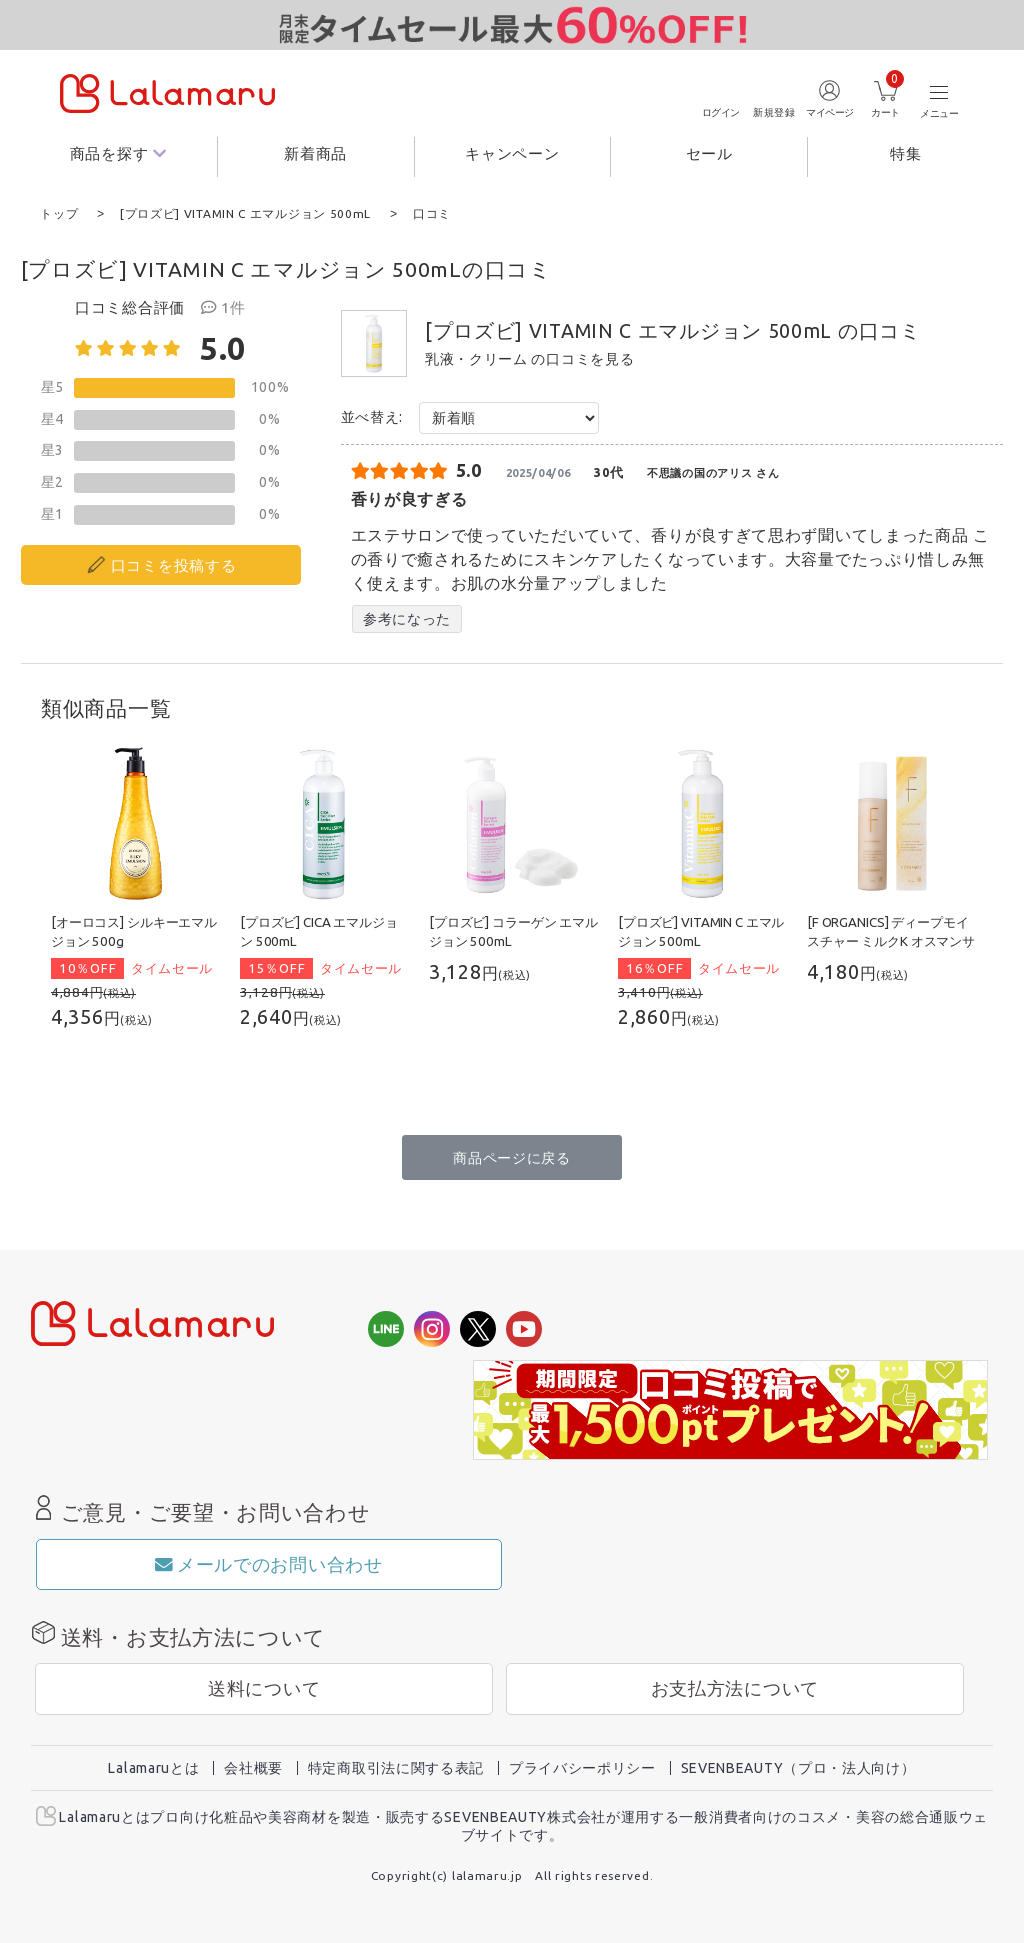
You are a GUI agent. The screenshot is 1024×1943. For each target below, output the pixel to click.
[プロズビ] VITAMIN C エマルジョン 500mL (628, 330)
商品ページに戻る (512, 1157)
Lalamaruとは (153, 1767)
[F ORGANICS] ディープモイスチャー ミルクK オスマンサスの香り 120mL (891, 940)
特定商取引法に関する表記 (396, 1767)
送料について (264, 1687)
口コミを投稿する (174, 564)
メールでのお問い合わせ (268, 1563)
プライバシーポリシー (582, 1767)
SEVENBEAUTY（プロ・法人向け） (798, 1767)
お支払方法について (735, 1687)
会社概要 (253, 1767)
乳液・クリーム (476, 358)
